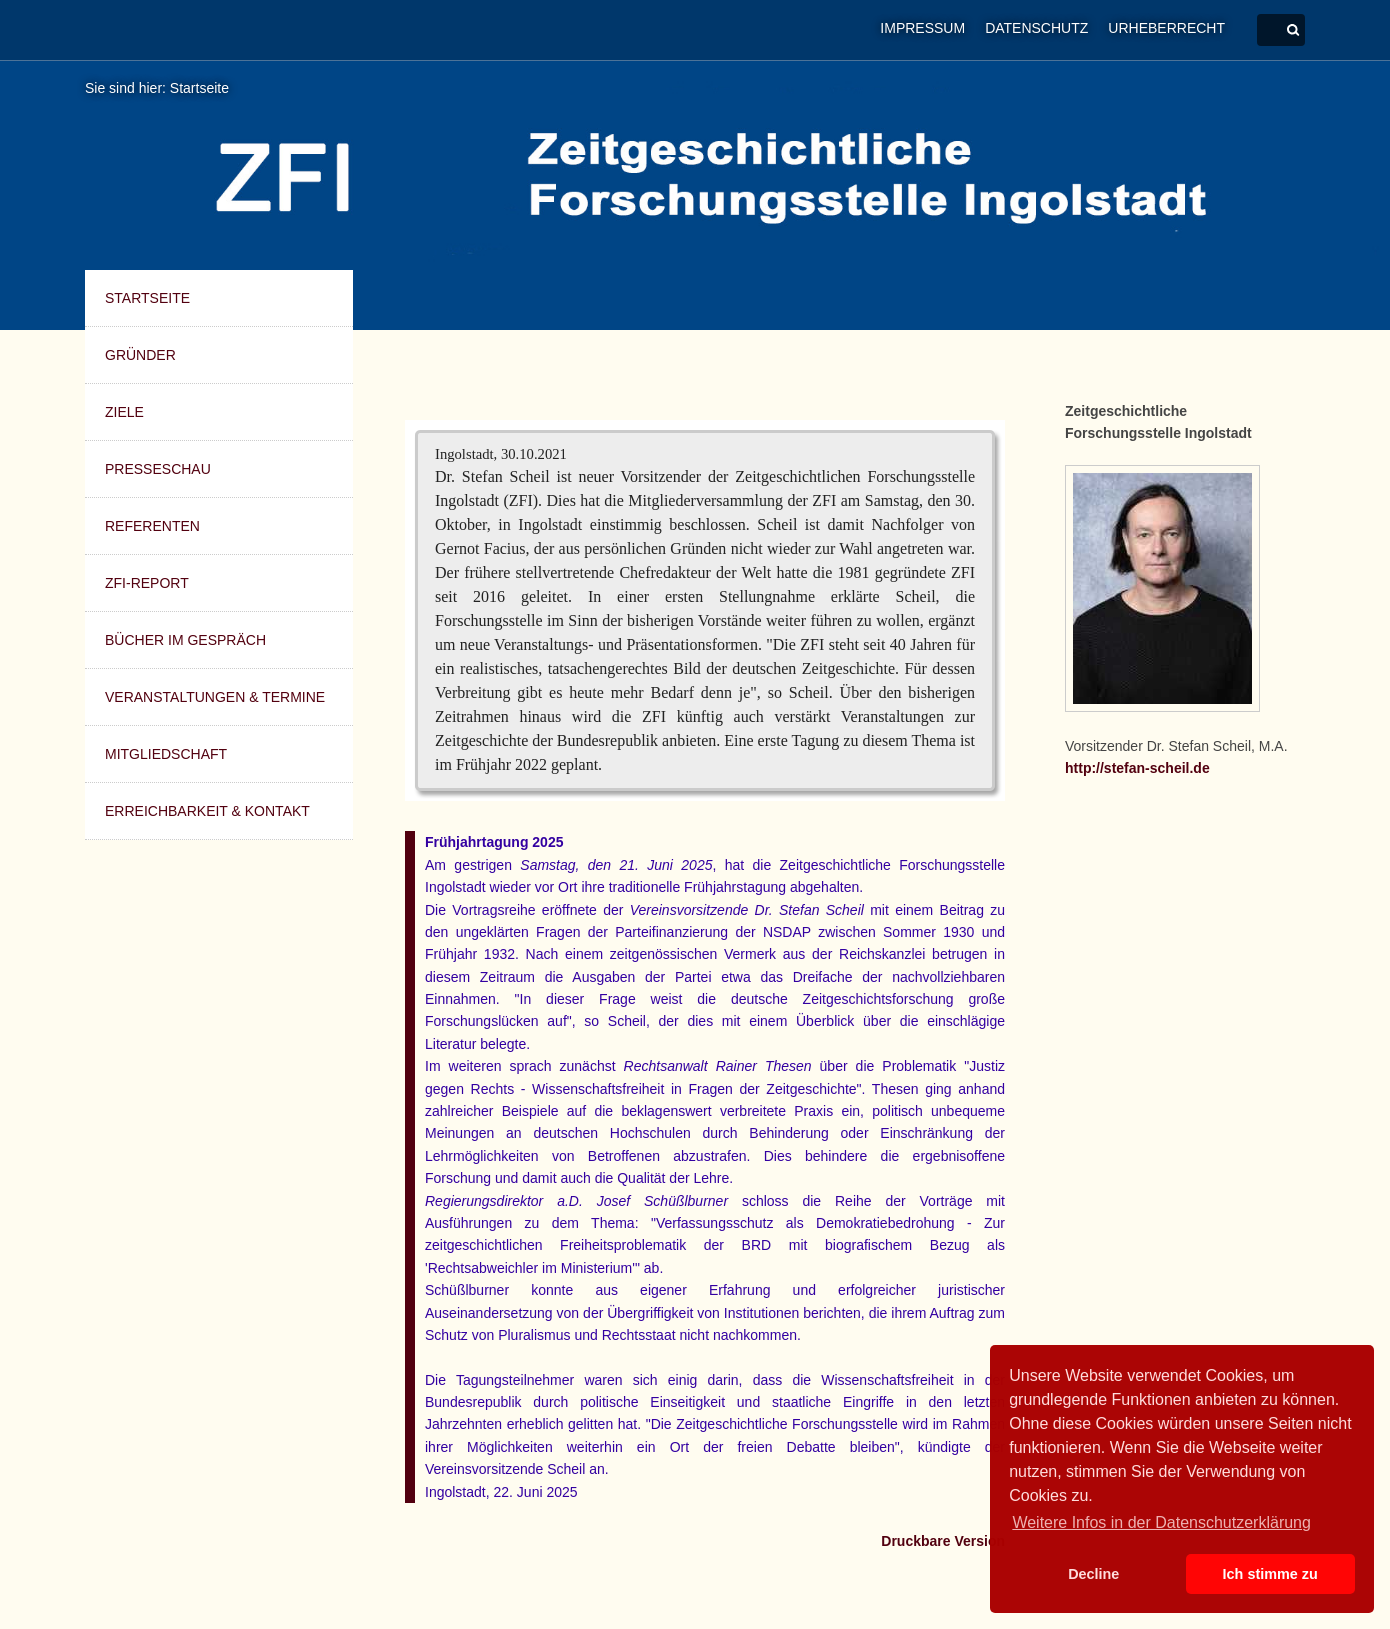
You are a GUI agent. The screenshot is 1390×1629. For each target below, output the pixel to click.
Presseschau (158, 469)
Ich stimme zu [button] (1270, 1574)
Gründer (140, 355)
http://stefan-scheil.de (1137, 768)
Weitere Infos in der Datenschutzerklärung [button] (1161, 1522)
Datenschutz (1036, 28)
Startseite (199, 88)
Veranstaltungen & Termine (215, 697)
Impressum (922, 28)
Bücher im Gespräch (185, 640)
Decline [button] (1093, 1574)
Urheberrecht (1166, 28)
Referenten (152, 526)
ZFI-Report (147, 583)
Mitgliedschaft (166, 754)
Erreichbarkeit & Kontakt (207, 811)
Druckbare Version (943, 1541)
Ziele (124, 412)
